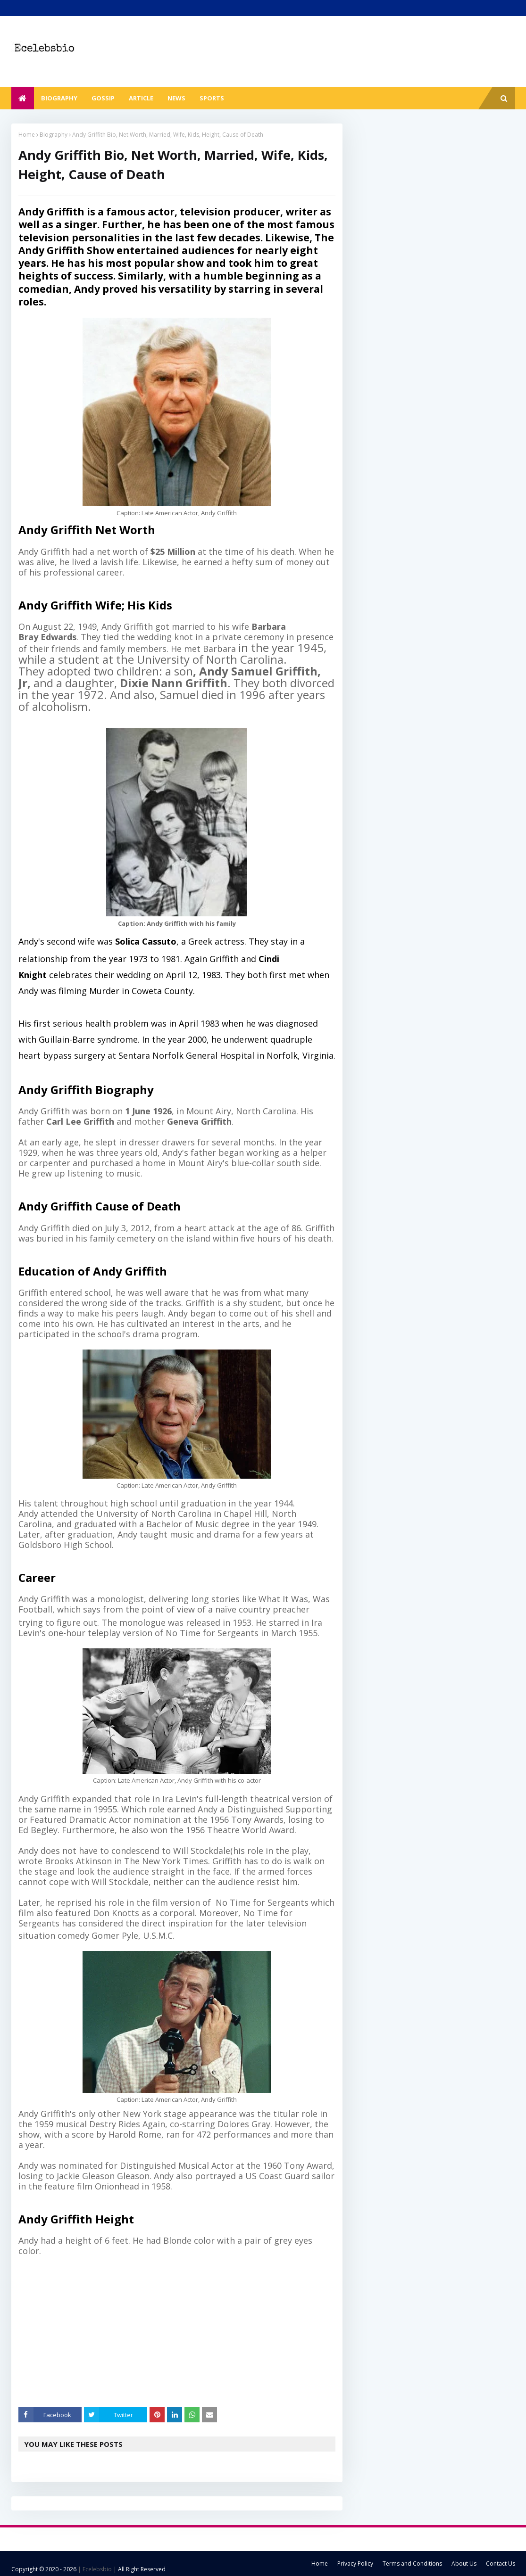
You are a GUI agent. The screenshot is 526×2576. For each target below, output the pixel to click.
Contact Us (500, 2564)
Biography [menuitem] (59, 98)
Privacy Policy (355, 2564)
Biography (53, 135)
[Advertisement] (184, 2332)
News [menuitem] (176, 98)
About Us (463, 2564)
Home (26, 135)
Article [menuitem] (141, 98)
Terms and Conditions (412, 2564)
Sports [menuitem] (212, 98)
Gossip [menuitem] (103, 98)
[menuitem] (22, 98)
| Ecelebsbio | (96, 2569)
